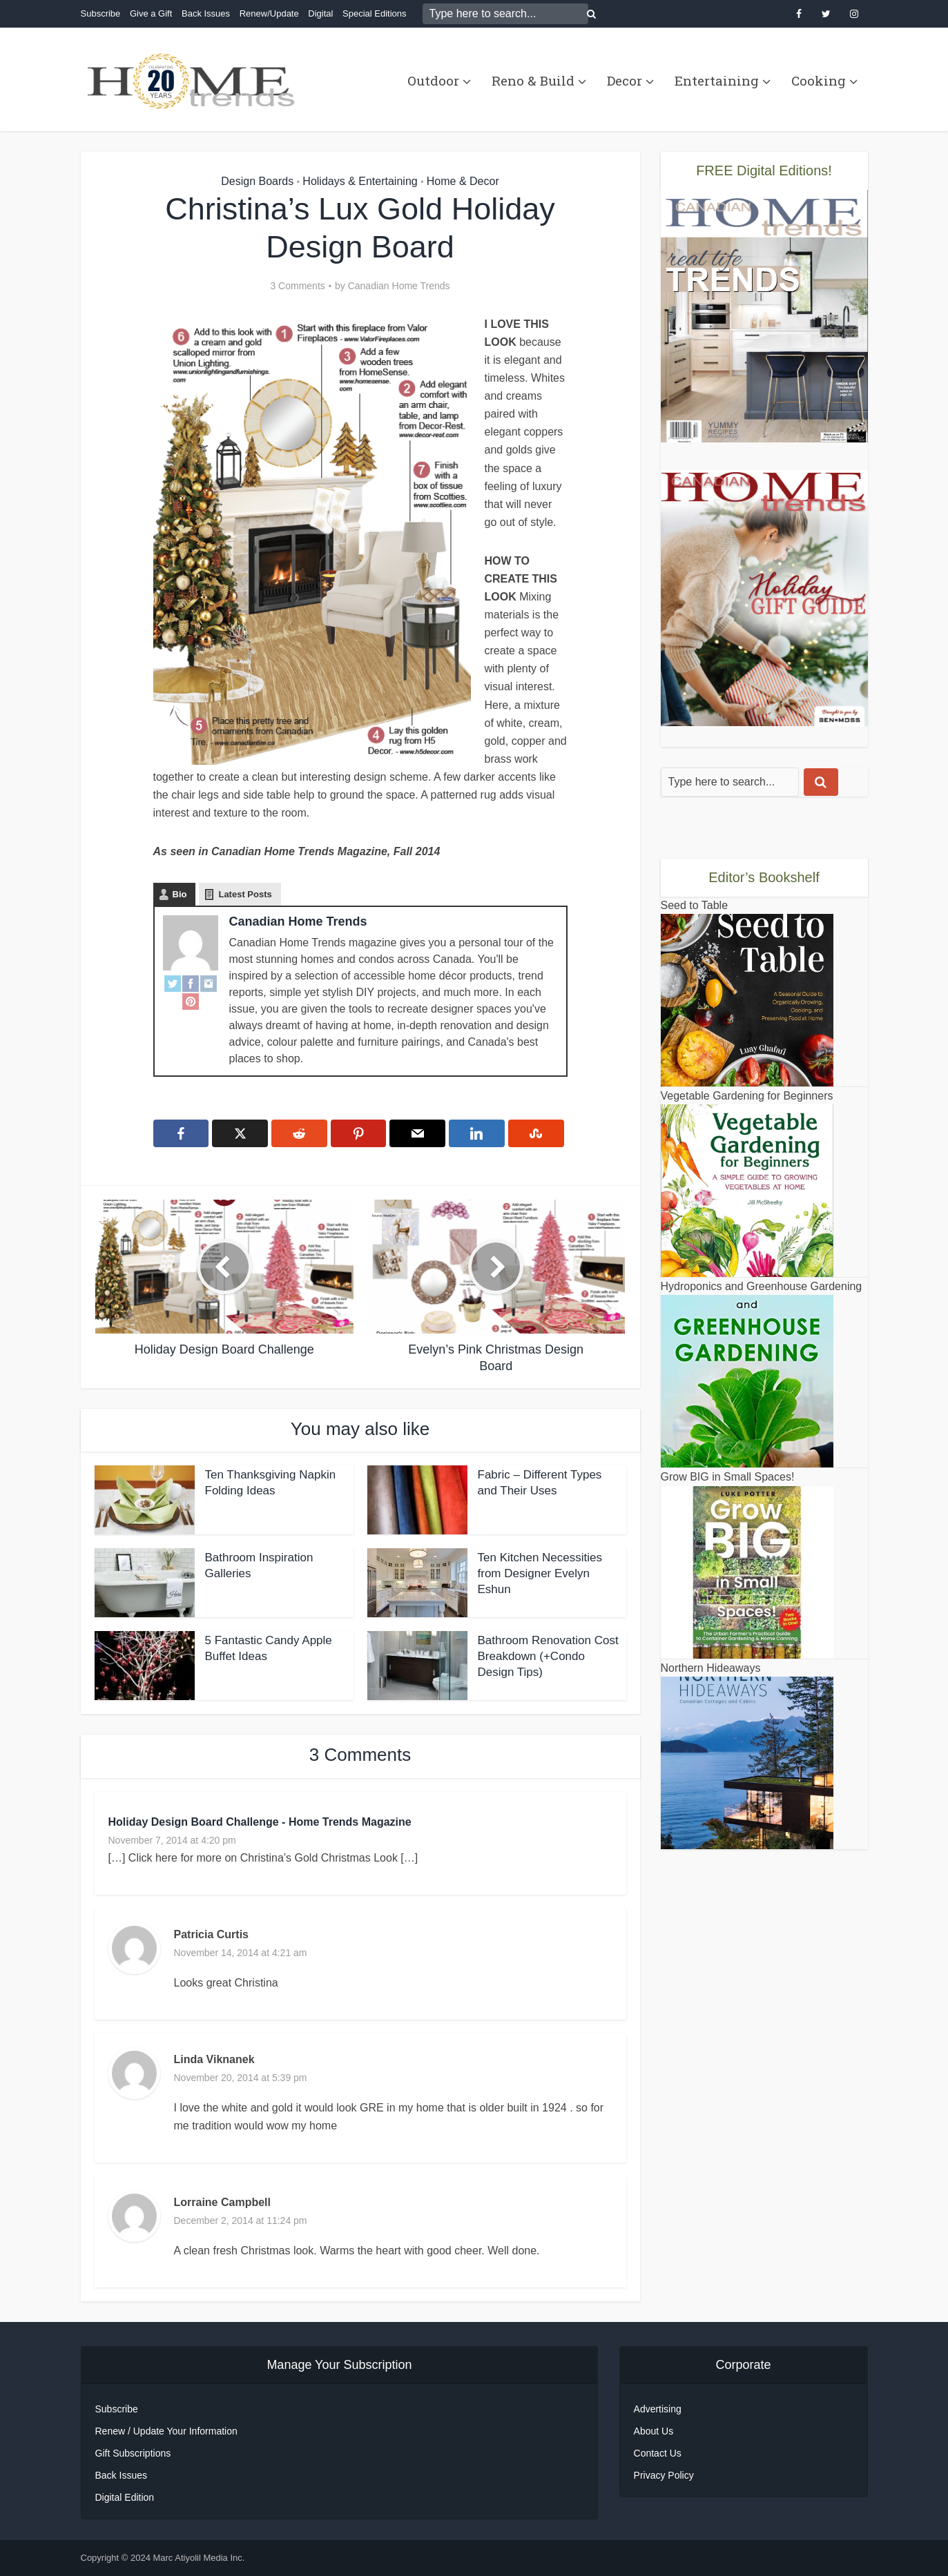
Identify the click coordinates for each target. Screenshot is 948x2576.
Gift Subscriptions (133, 2453)
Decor (624, 80)
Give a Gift (151, 13)
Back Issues (206, 13)
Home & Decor (463, 181)
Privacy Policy (664, 2475)
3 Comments (297, 285)
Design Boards (257, 181)
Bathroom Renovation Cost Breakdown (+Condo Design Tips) (548, 1656)
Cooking (818, 80)
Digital (320, 13)
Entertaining (717, 80)
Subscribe (101, 13)
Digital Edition (125, 2497)
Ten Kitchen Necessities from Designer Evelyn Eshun (540, 1573)
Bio (180, 894)
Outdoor (433, 80)
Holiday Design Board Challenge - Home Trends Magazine (260, 1822)
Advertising (657, 2408)
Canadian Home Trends (399, 285)
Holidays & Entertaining (359, 181)
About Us (654, 2431)
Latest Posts (244, 894)
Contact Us (657, 2453)
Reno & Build (533, 80)
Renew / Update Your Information (166, 2431)
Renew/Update (269, 13)
